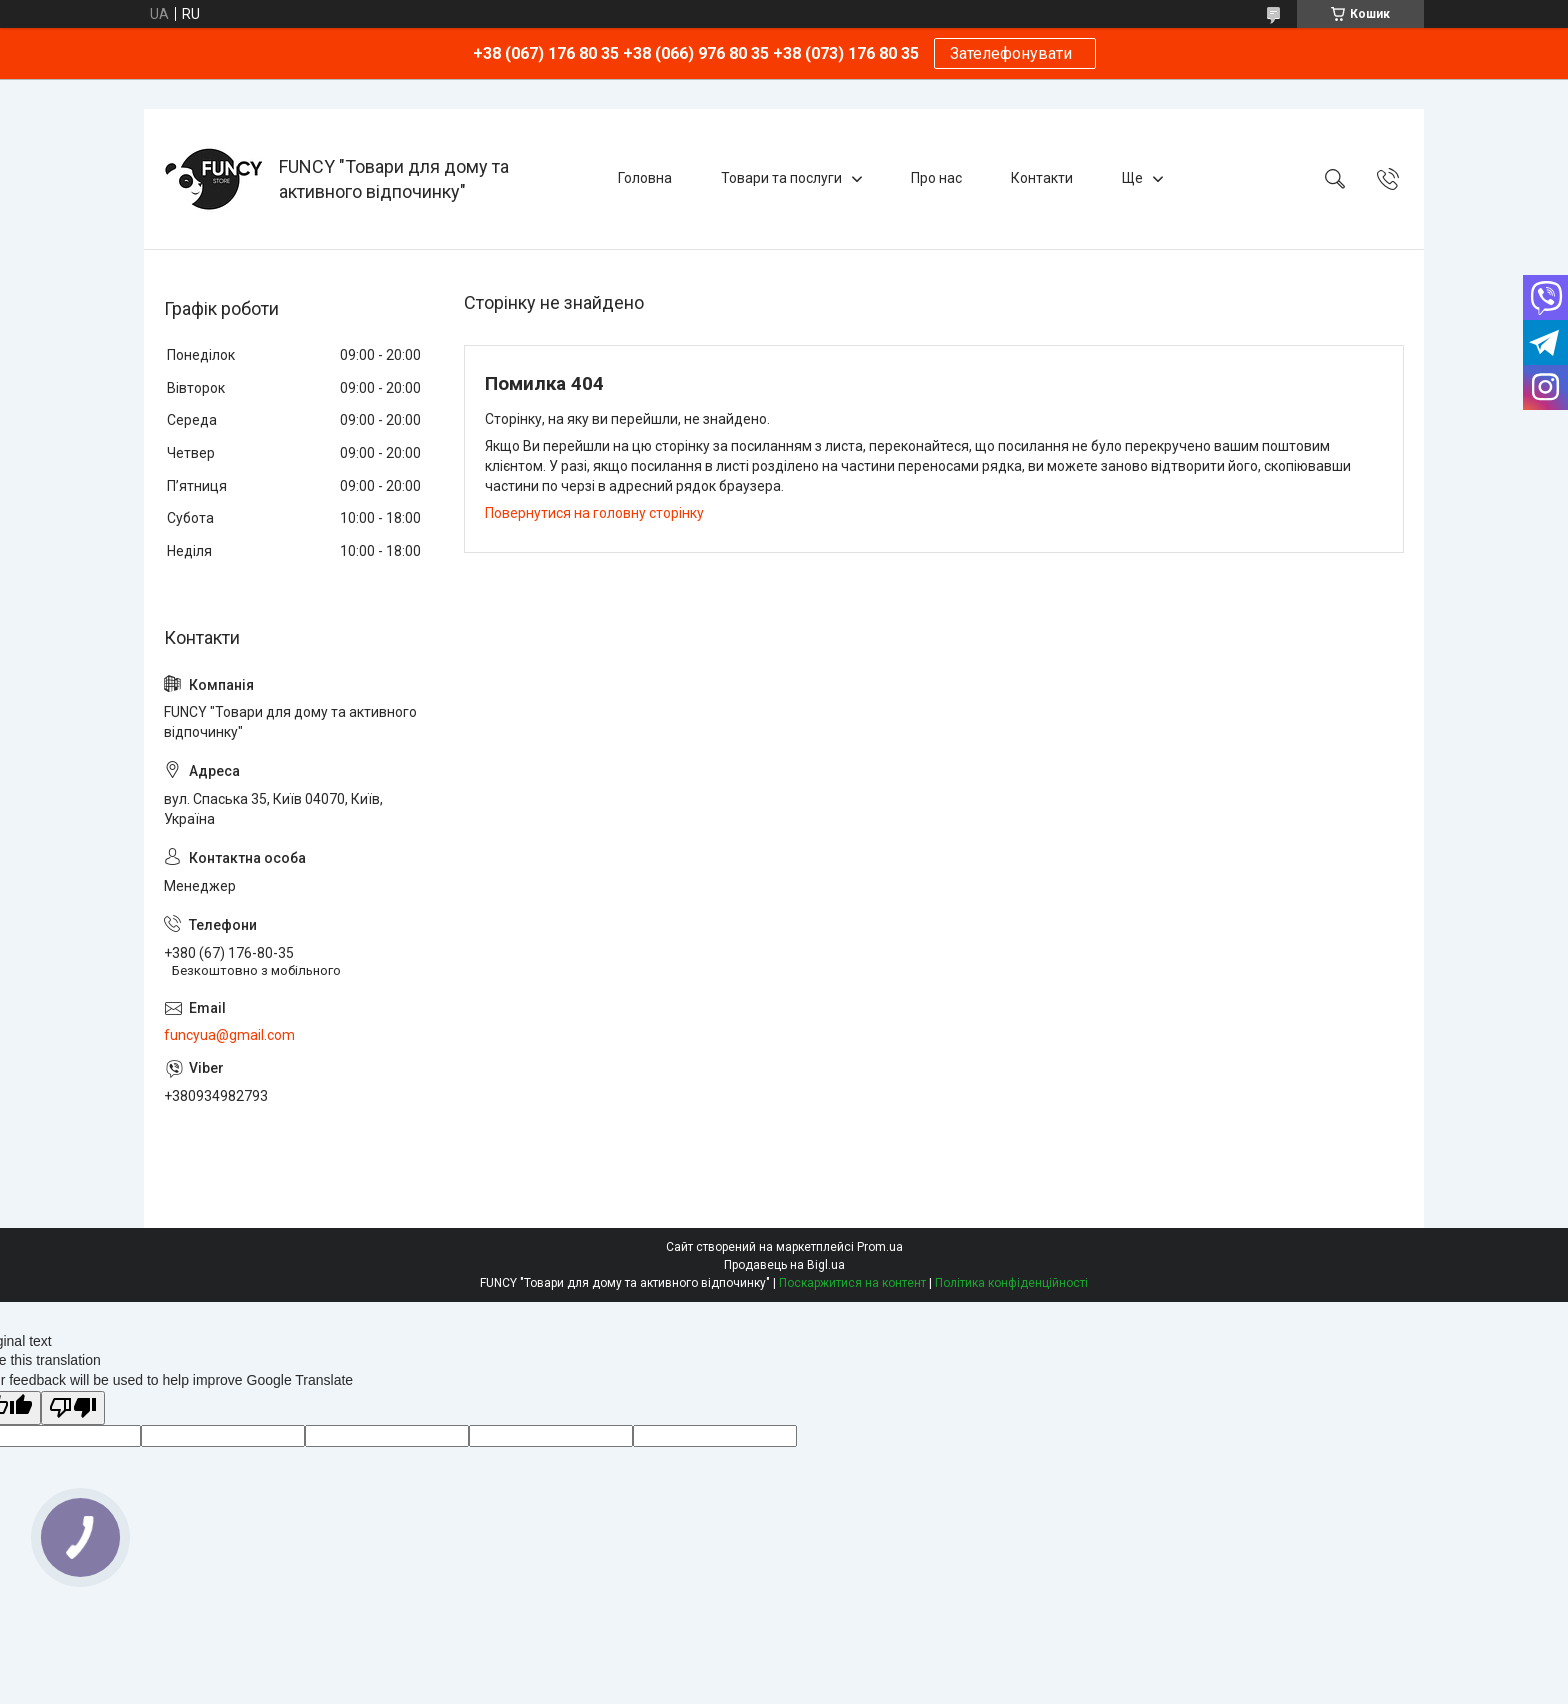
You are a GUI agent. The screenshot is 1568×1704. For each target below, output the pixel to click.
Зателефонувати (1015, 53)
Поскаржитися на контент (852, 1283)
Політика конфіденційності (1011, 1283)
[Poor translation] (73, 1408)
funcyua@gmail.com (229, 1035)
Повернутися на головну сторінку (594, 513)
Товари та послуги (781, 178)
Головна (645, 178)
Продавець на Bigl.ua (784, 1265)
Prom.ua (880, 1247)
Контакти (1042, 178)
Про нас (936, 178)
